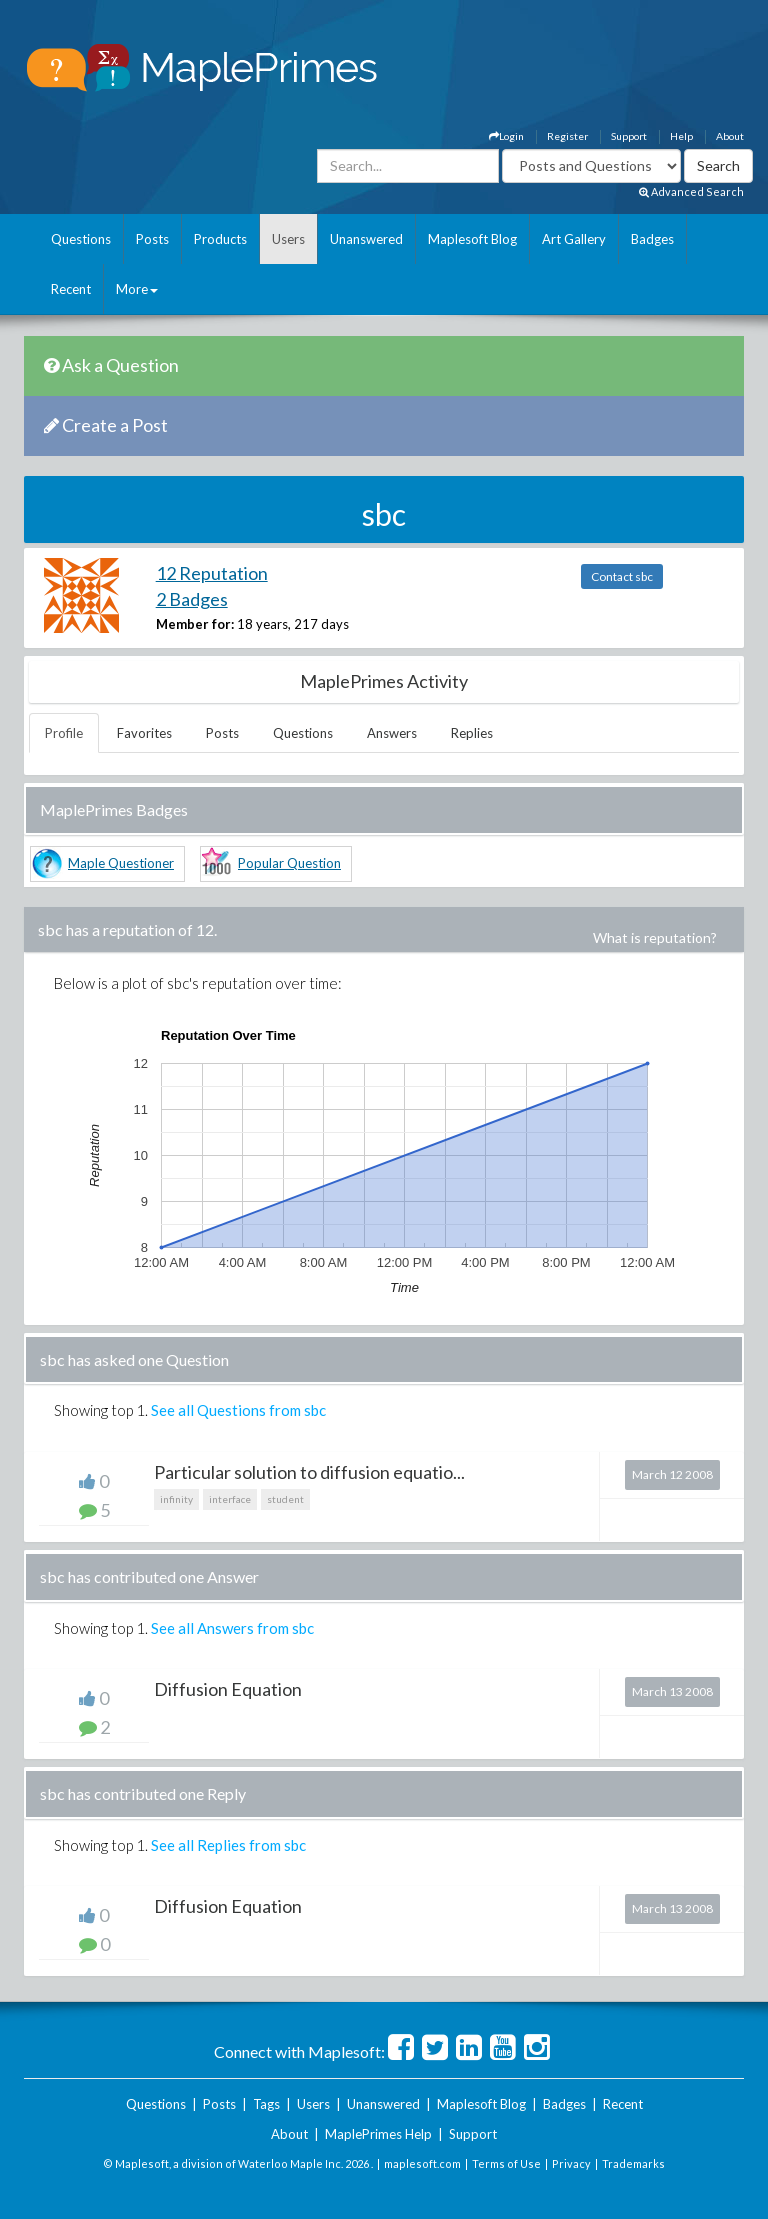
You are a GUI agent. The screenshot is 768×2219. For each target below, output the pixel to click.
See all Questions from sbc (238, 1410)
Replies (472, 733)
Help (681, 136)
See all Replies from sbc (228, 1845)
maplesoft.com (422, 2163)
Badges (652, 239)
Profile (64, 733)
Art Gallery (574, 239)
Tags (266, 2104)
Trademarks (633, 2163)
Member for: (195, 624)
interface (230, 1499)
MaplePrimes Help (378, 2134)
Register (567, 136)
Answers (392, 733)
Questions (81, 239)
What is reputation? (655, 937)
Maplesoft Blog (472, 239)
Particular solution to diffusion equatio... (309, 1472)
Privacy (571, 2163)
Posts (152, 239)
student (285, 1499)
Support (629, 136)
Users (288, 239)
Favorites (144, 733)
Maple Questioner (121, 863)
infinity (176, 1499)
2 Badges (192, 599)
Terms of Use (506, 2163)
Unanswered (366, 239)
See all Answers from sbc (232, 1628)
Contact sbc (622, 576)
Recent (71, 289)
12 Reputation (212, 573)
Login (506, 136)
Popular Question (289, 863)
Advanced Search (691, 191)
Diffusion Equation (228, 1689)
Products (220, 239)
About (730, 136)
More (137, 289)
